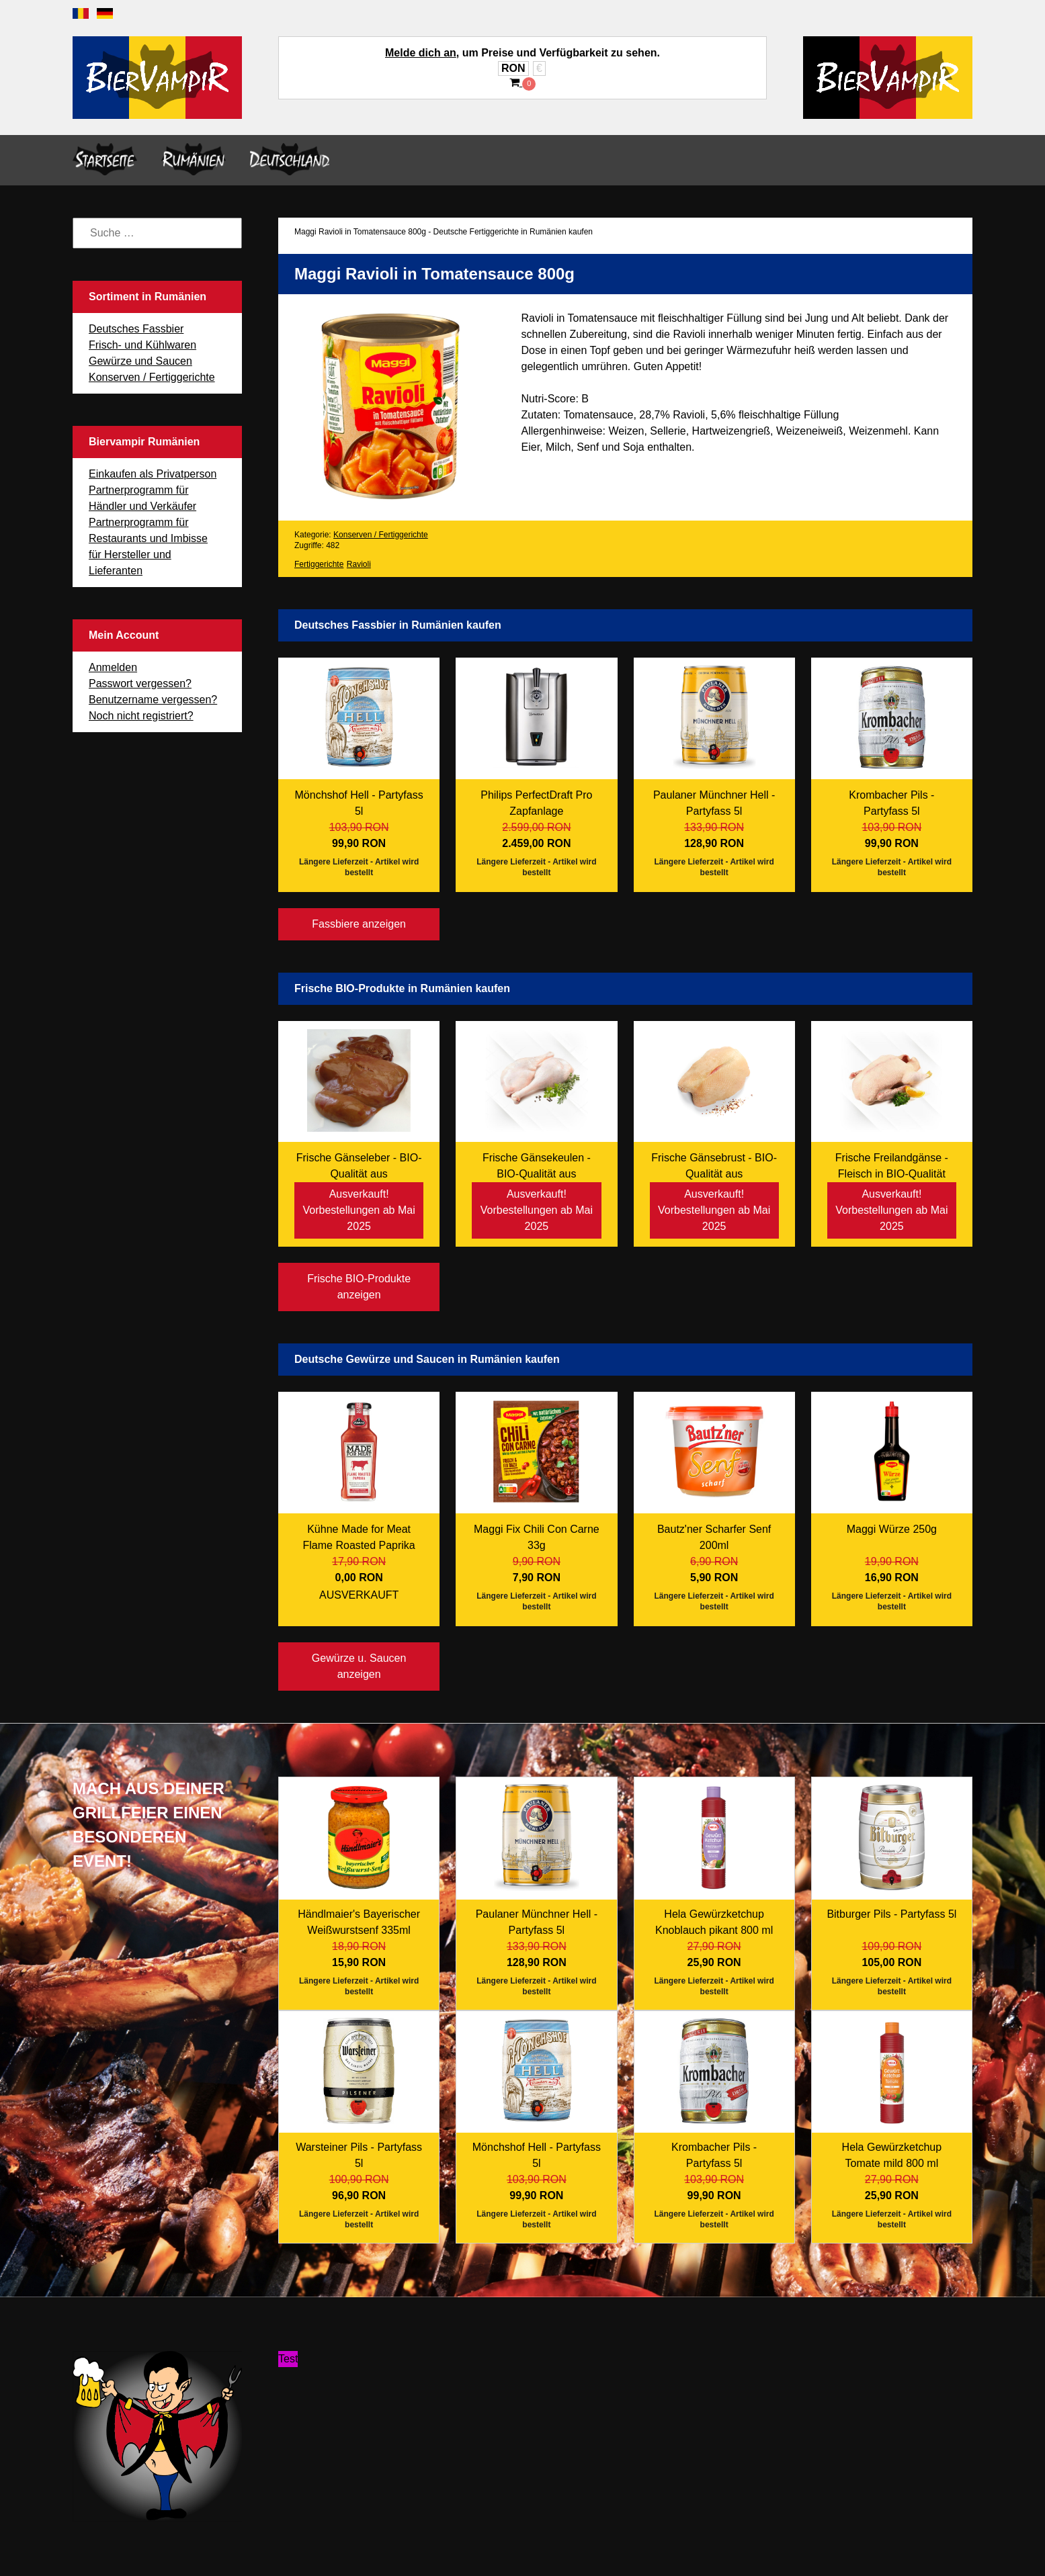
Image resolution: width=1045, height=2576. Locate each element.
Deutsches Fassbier (136, 329)
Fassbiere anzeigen (359, 924)
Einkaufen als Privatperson (152, 474)
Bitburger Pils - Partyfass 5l (891, 1914)
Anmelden (113, 667)
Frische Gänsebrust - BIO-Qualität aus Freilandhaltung (714, 1174)
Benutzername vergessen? (153, 699)
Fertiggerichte (318, 564)
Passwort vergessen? (140, 683)
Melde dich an (420, 52)
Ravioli (359, 564)
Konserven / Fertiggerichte (152, 377)
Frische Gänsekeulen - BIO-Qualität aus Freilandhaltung (537, 1174)
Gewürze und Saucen (140, 361)
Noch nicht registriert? (141, 715)
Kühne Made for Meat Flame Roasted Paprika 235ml (359, 1545)
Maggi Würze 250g (892, 1529)
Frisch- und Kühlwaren (142, 345)
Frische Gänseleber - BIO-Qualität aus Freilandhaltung (359, 1174)
